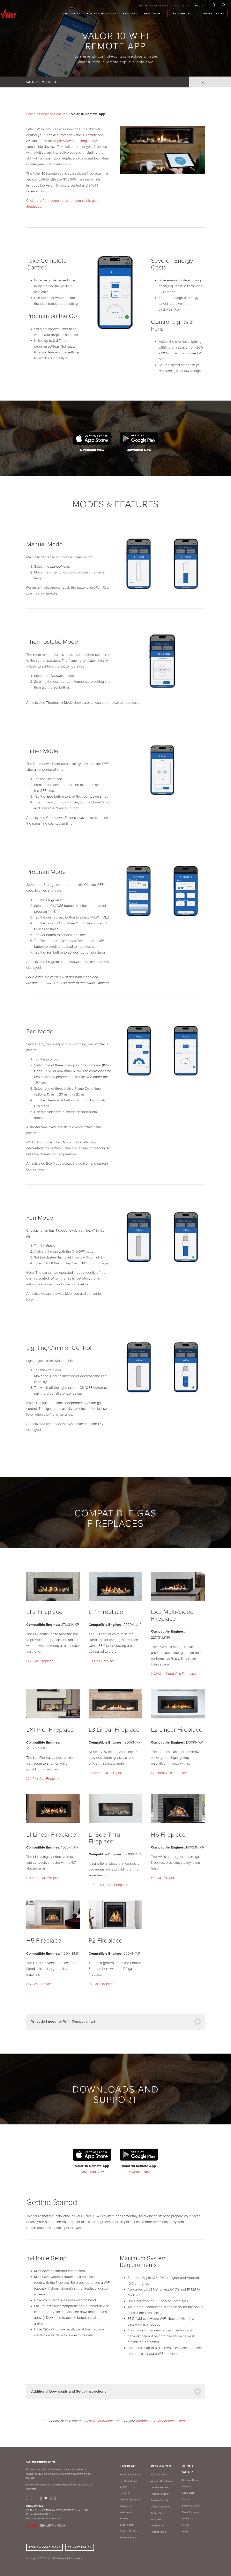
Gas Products (69, 13)
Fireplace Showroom (130, 2474)
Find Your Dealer (159, 2474)
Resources (152, 13)
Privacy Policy (80, 2547)
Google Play (87, 141)
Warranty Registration (161, 2481)
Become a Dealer (191, 2505)
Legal (185, 2531)
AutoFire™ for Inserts (130, 2499)
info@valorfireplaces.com (46, 2518)
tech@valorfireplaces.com (103, 2421)
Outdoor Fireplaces (130, 2531)
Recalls (186, 2525)
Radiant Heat (126, 2506)
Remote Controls (159, 2500)
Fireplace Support (160, 2493)
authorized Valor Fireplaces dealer (162, 2421)
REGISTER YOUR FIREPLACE (153, 5)
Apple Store (62, 141)
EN (196, 5)
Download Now (92, 2172)
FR (203, 5)
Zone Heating (126, 2524)
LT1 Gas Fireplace (102, 1661)
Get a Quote (180, 13)
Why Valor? (187, 2486)
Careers (186, 2499)
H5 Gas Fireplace (39, 1984)
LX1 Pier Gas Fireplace (43, 1778)
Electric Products (101, 13)
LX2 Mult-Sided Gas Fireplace (173, 1674)
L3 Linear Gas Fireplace (106, 1773)
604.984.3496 (42, 2514)
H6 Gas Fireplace (164, 1878)
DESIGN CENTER (181, 5)
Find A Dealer (214, 13)
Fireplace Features (53, 114)
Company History (190, 2480)
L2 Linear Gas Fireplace (169, 1773)
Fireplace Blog (158, 2531)
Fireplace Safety (128, 2537)
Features (130, 13)
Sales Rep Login (190, 2512)
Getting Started (158, 2513)
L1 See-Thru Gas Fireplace (108, 1885)
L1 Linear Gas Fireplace (43, 1878)
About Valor (188, 2492)
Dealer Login (188, 2518)
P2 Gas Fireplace (101, 1984)
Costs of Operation (160, 2506)
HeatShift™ (125, 2493)
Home (30, 114)
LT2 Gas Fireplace (39, 1661)
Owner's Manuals (159, 2487)
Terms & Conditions (44, 2547)
